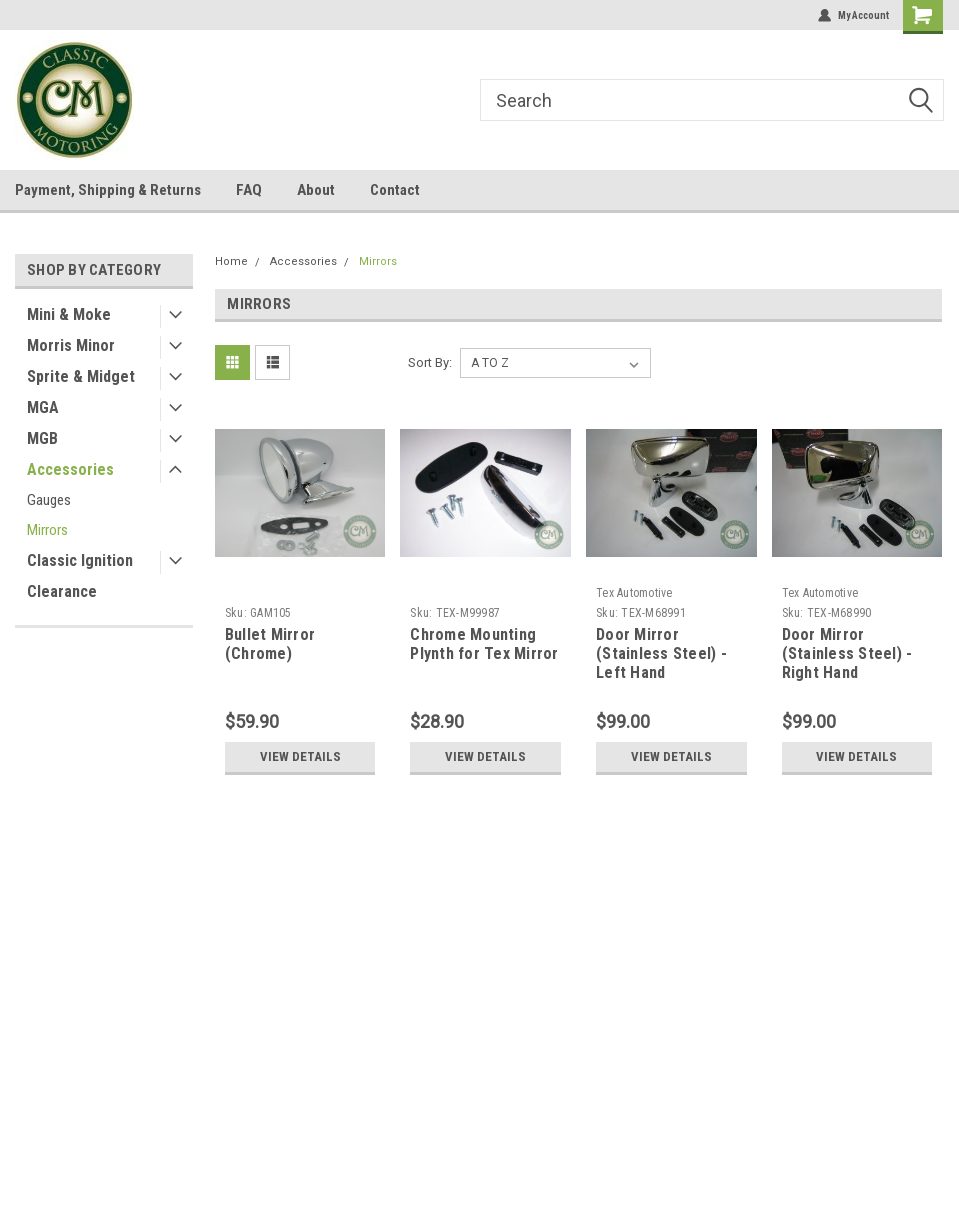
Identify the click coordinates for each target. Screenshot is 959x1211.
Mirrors (47, 530)
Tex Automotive (634, 593)
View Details (300, 756)
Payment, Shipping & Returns (108, 190)
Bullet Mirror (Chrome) (270, 644)
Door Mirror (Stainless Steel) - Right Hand (847, 653)
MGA (43, 407)
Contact (395, 190)
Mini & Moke (69, 314)
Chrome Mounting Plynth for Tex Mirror (484, 644)
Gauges (49, 500)
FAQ (249, 190)
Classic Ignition (80, 560)
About (316, 190)
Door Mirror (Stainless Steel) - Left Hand (661, 653)
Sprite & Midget (81, 376)
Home (231, 261)
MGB (42, 438)
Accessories (70, 469)
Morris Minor (71, 345)
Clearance (62, 591)
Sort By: (430, 362)
